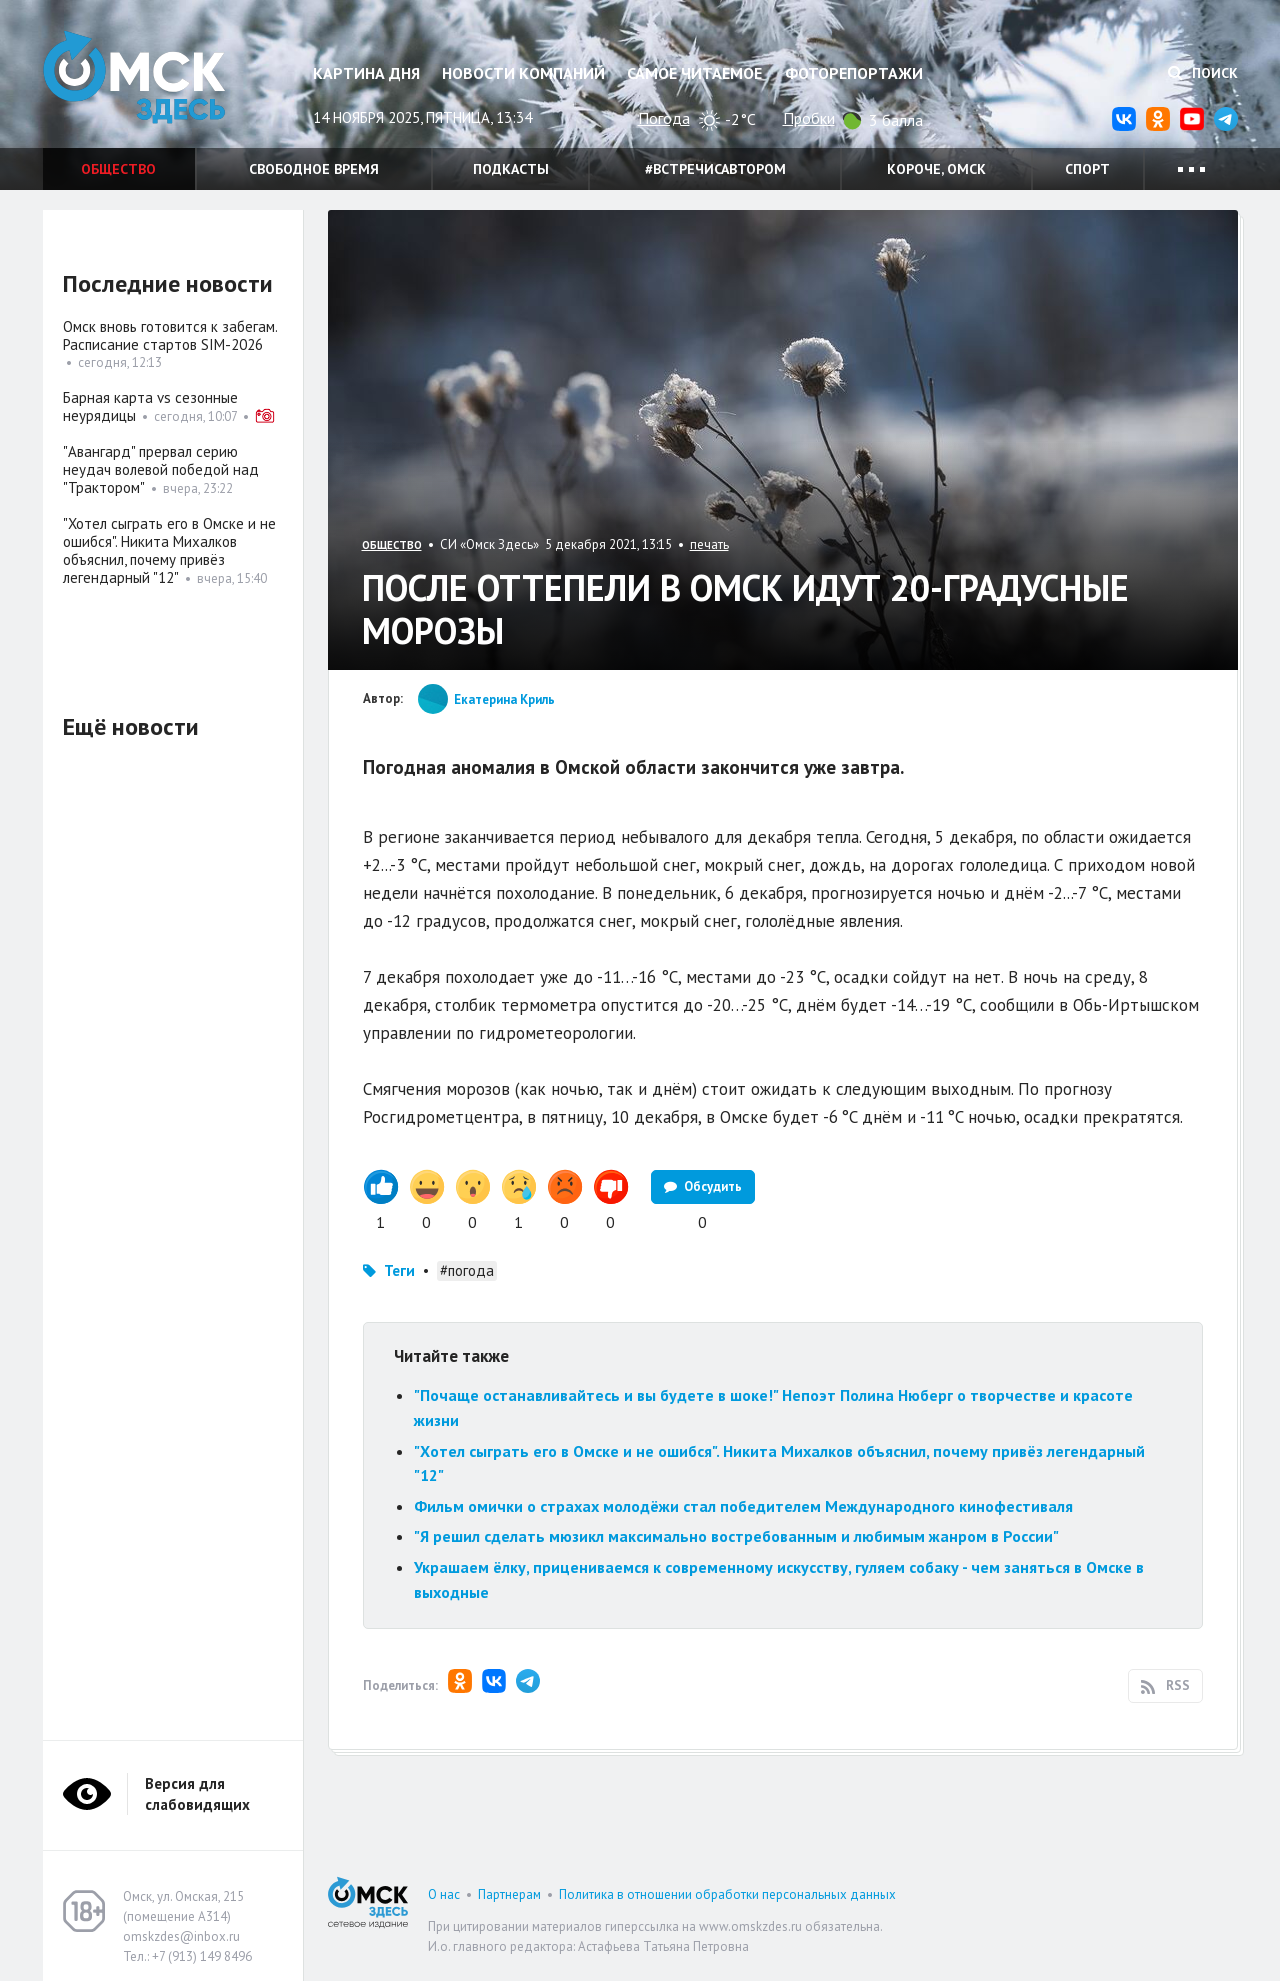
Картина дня (366, 73)
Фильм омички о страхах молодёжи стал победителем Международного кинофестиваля (743, 1506)
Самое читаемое (694, 73)
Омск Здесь (143, 81)
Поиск (1203, 73)
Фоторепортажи (854, 73)
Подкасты (511, 169)
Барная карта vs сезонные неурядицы (150, 406)
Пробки (809, 118)
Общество (118, 169)
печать (709, 544)
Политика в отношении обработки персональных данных (727, 1894)
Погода (664, 118)
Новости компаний (523, 73)
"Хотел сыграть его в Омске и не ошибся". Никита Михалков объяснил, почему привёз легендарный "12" (169, 550)
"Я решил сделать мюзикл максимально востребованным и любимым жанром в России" (736, 1536)
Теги (399, 1270)
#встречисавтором (715, 169)
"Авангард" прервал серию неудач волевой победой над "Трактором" (161, 469)
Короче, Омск (936, 169)
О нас (444, 1894)
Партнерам (509, 1894)
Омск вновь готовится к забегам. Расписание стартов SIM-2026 (170, 335)
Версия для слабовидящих (197, 1794)
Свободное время (314, 169)
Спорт (1087, 169)
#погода (467, 1270)
